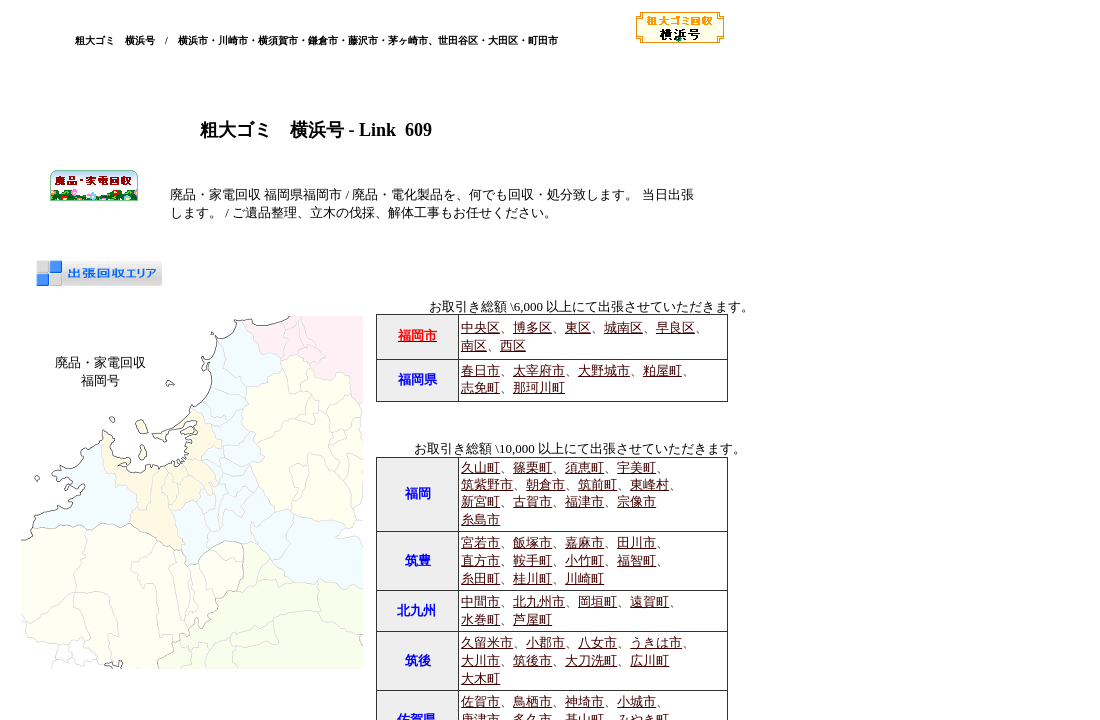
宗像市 (636, 502)
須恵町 (584, 468)
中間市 (480, 601)
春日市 (480, 371)
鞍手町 (532, 560)
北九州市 (539, 601)
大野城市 (604, 371)
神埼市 (584, 701)
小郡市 (545, 642)
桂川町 (532, 578)
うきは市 (656, 642)
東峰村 (649, 485)
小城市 (636, 701)
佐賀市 (480, 701)
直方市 (480, 560)
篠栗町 (532, 468)
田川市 (636, 542)
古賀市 (532, 502)
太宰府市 (539, 371)
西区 (513, 346)
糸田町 (480, 578)
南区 (474, 345)
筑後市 (532, 660)
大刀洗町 (591, 660)
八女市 (597, 642)
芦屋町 (532, 619)
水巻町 (480, 619)
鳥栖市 (532, 701)
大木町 (480, 678)
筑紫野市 (487, 485)
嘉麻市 (584, 542)
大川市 (480, 660)
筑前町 (597, 485)
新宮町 (480, 502)
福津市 (584, 502)
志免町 (480, 388)
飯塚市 (532, 542)
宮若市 (480, 542)
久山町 (480, 468)
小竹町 (584, 560)
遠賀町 (649, 601)
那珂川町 (539, 388)
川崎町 (584, 578)
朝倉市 (545, 485)
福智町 (636, 560)
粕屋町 (662, 371)
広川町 (649, 660)
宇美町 (636, 468)
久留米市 (487, 642)
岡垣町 (597, 601)
